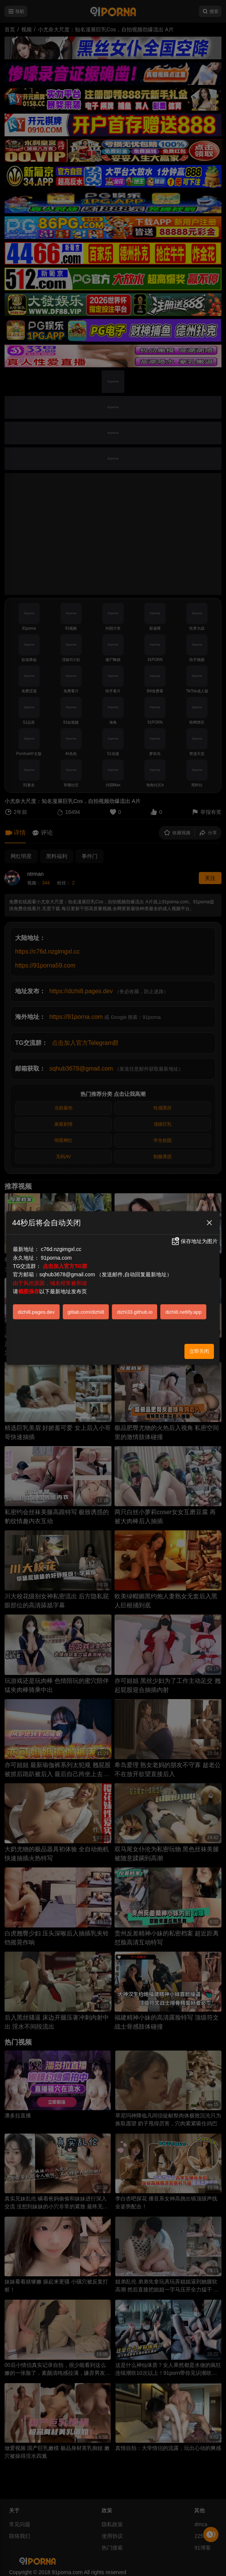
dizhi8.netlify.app (183, 1312)
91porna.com (56, 1258)
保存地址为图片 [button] (194, 1241)
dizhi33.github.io (134, 1312)
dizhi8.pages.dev (36, 1312)
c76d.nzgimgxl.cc (61, 1249)
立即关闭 (199, 1351)
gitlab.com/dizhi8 (86, 1312)
